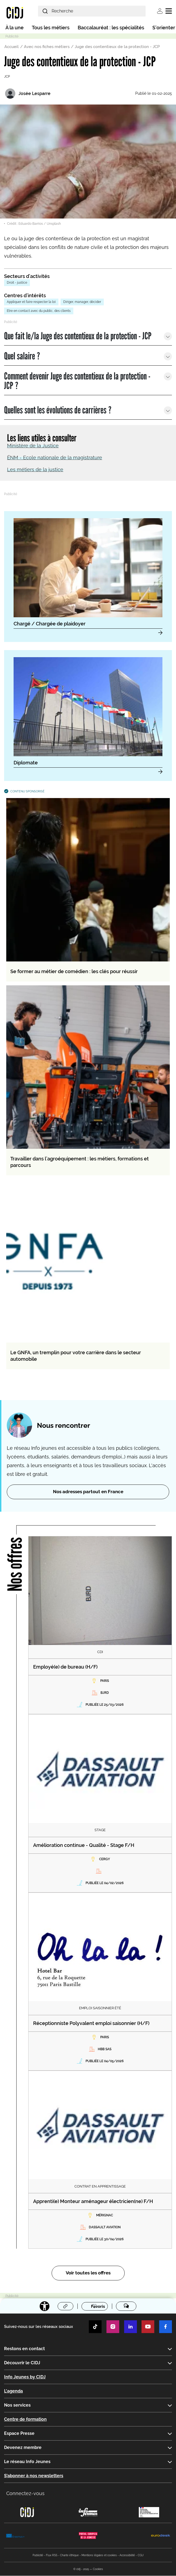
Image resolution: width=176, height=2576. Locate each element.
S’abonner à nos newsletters (33, 2475)
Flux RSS (51, 2555)
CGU (141, 2555)
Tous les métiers (51, 27)
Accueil (11, 46)
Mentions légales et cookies (99, 2555)
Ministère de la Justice (33, 445)
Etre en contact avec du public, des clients (39, 311)
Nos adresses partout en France (88, 1492)
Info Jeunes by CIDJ (25, 2376)
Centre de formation (25, 2419)
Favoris (98, 2306)
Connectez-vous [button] (25, 2493)
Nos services (17, 2405)
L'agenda (13, 2391)
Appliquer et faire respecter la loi (31, 302)
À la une (14, 27)
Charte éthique (69, 2555)
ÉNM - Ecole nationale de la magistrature (54, 457)
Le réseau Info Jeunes (27, 2461)
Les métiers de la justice (35, 469)
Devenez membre (23, 2447)
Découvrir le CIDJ (22, 2362)
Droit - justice (17, 282)
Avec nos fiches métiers (47, 46)
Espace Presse (19, 2433)
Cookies (98, 2569)
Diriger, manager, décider (82, 302)
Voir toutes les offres (88, 2273)
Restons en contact (24, 2348)
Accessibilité (127, 2555)
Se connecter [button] (160, 11)
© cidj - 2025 (81, 2569)
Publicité (38, 2555)
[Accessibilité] (44, 2306)
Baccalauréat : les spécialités (111, 27)
